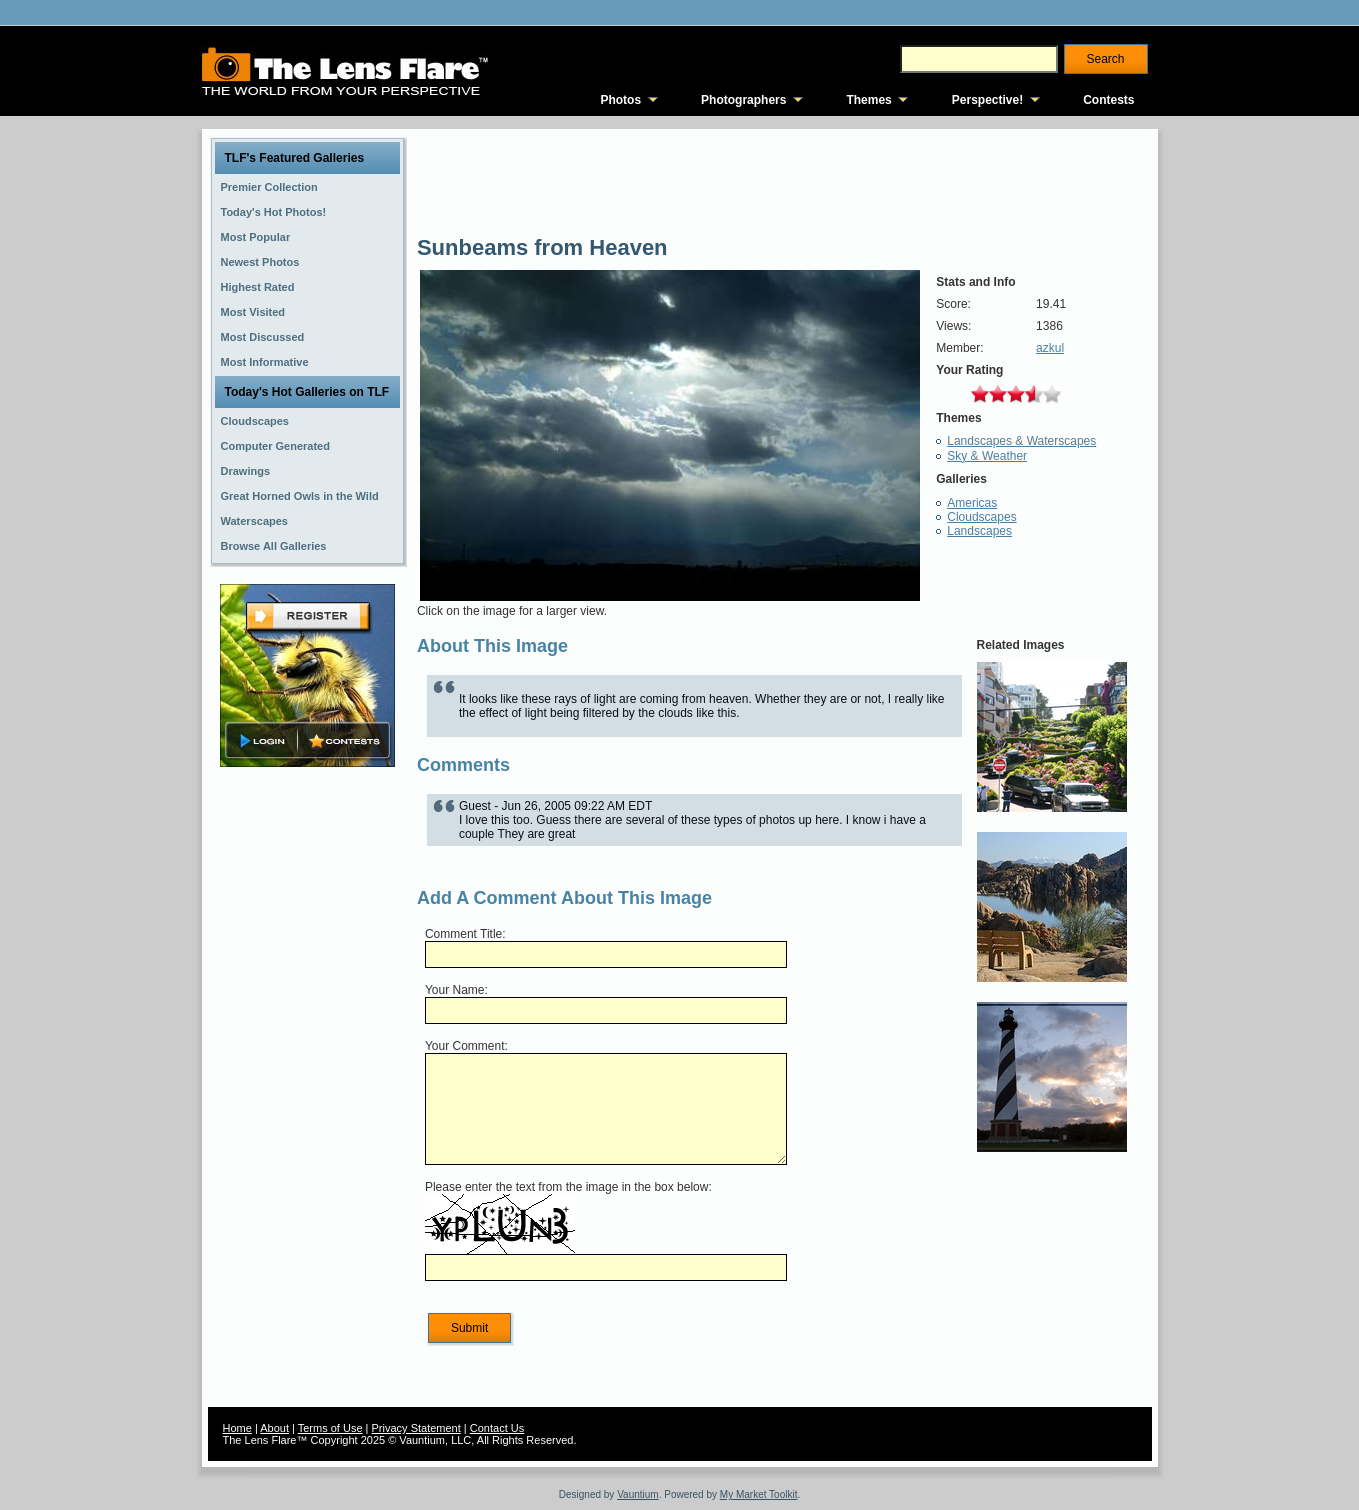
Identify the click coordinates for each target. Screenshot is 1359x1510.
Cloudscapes (981, 517)
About (274, 1428)
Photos (620, 100)
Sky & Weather (987, 456)
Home (237, 1428)
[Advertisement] (307, 1087)
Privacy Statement (416, 1428)
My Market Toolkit (759, 1494)
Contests (1108, 100)
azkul (1050, 348)
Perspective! (987, 100)
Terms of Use (330, 1428)
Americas (972, 503)
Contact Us (497, 1428)
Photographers (743, 100)
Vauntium (638, 1494)
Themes (868, 100)
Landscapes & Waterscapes (1021, 441)
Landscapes (979, 531)
